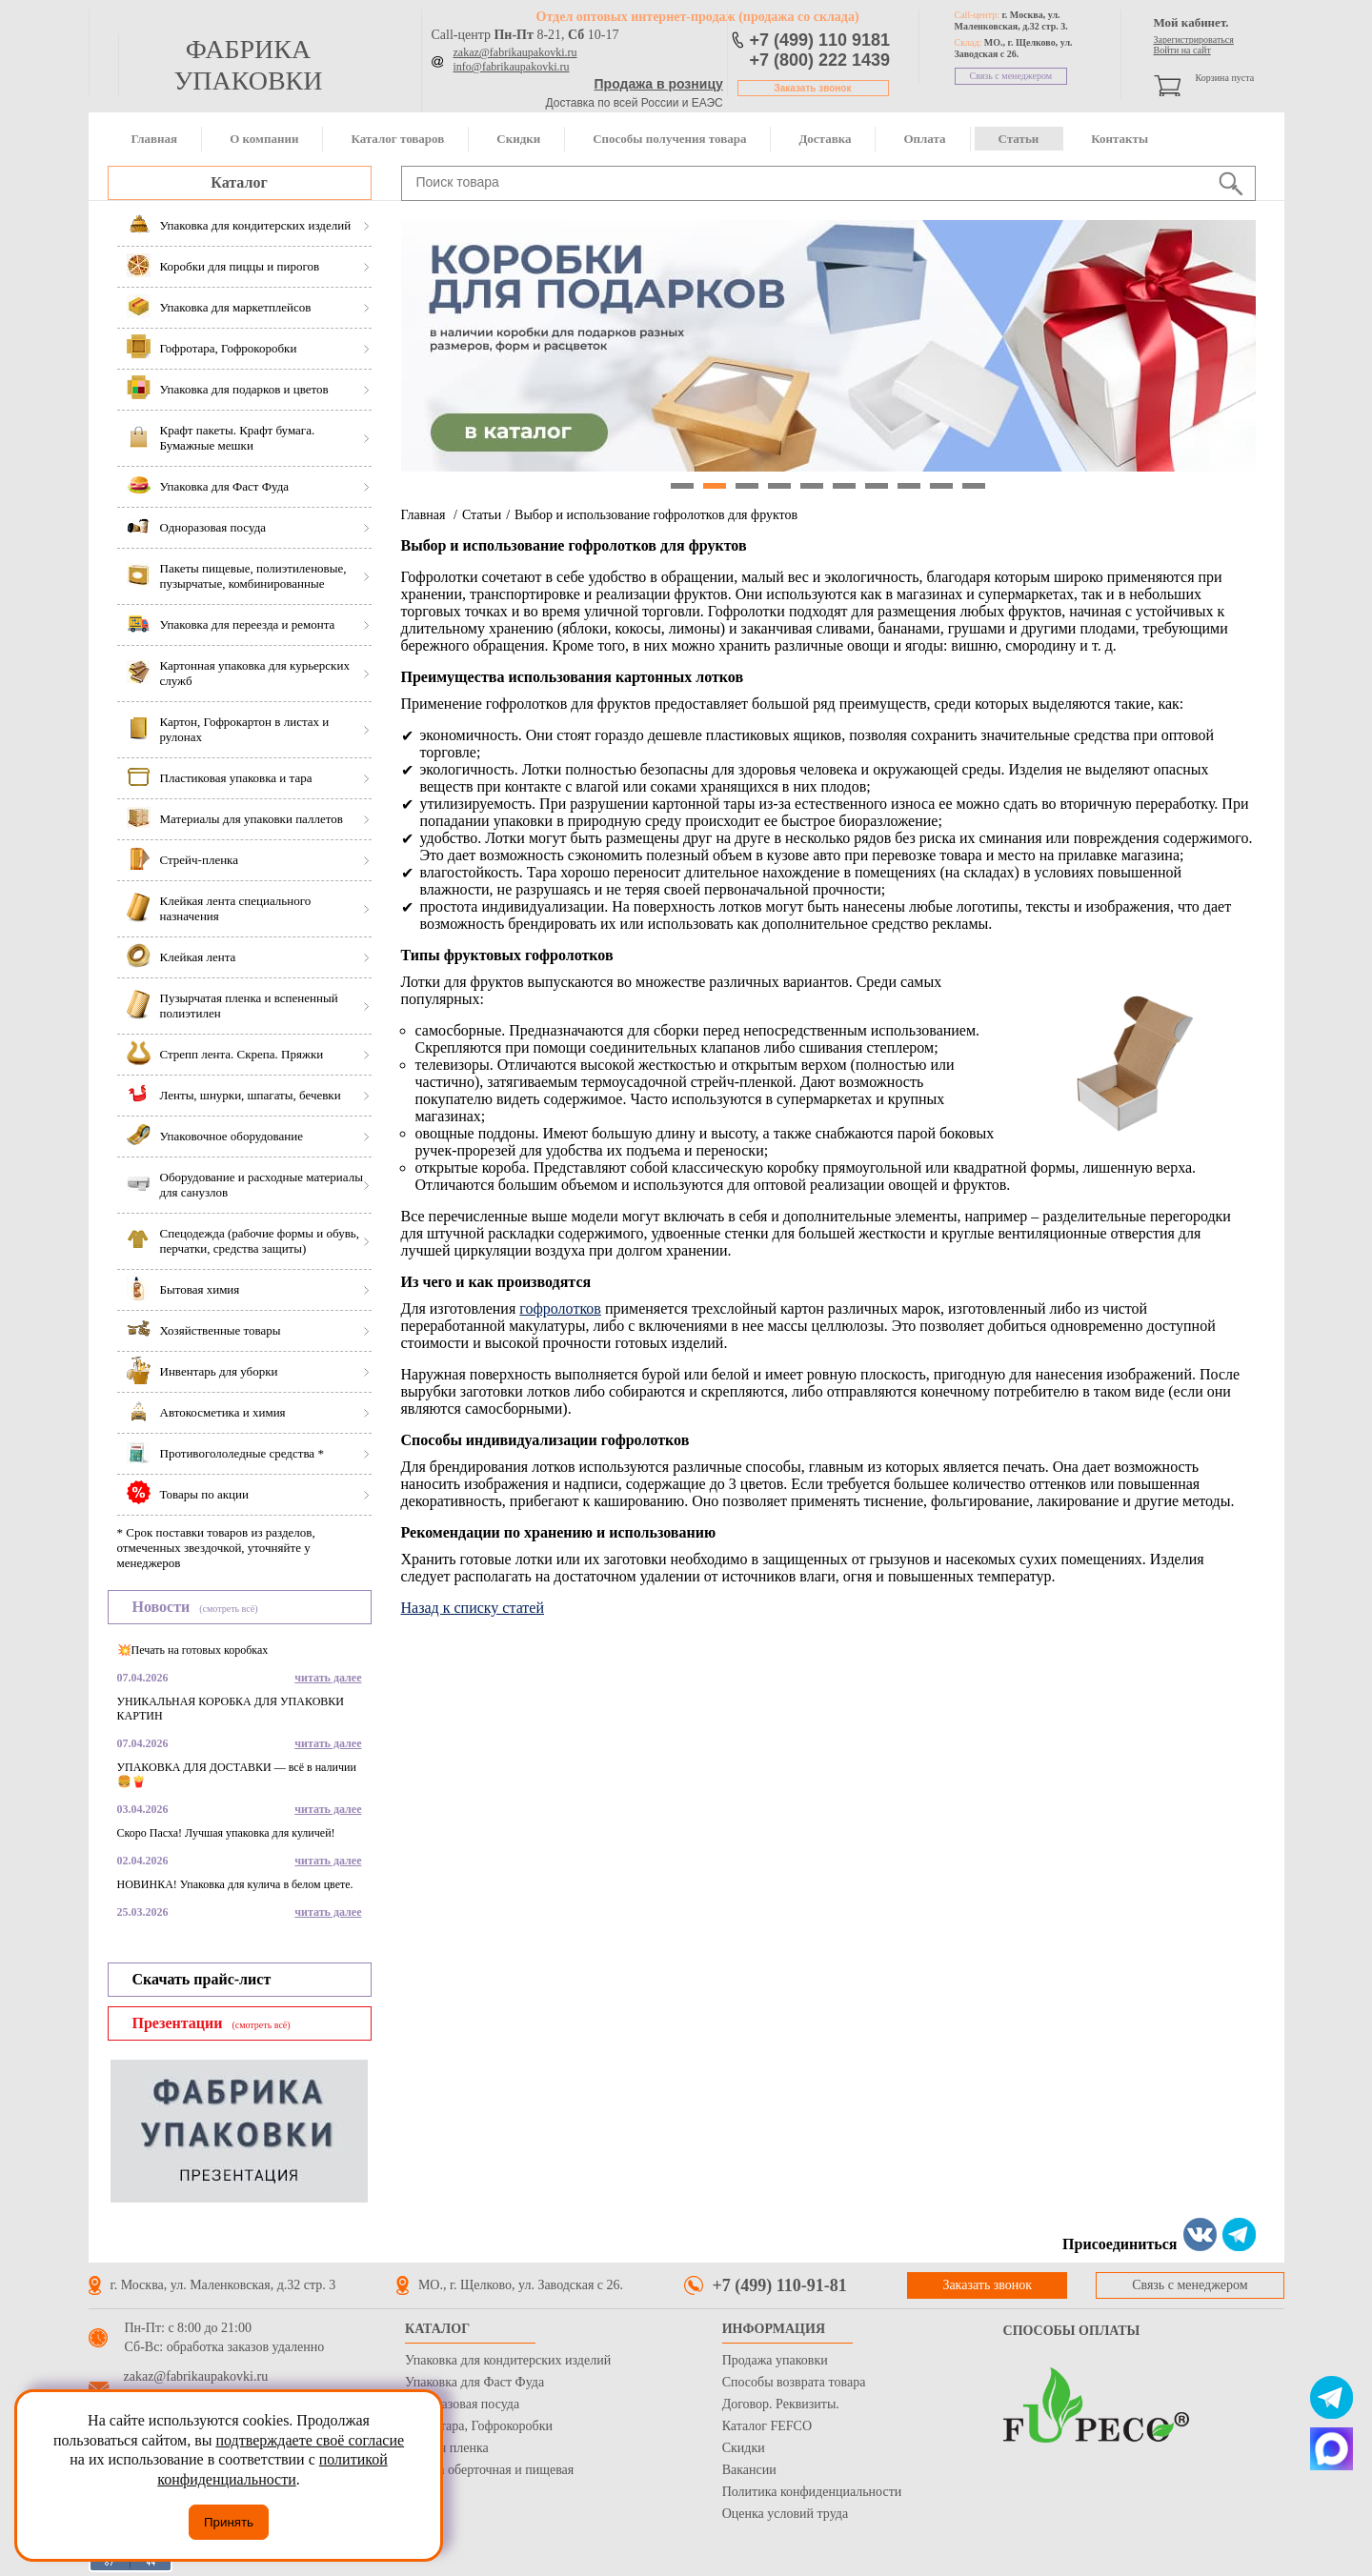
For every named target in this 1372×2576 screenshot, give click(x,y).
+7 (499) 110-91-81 (780, 2285)
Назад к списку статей (473, 1608)
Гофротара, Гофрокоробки (479, 2426)
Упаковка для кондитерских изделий (508, 2360)
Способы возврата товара (794, 2382)
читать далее (327, 1677)
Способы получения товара (669, 138)
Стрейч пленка (447, 2448)
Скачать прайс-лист (202, 1979)
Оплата (924, 138)
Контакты (1119, 138)
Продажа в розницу (659, 83)
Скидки (518, 138)
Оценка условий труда (785, 2513)
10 (973, 486)
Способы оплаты (1071, 2331)
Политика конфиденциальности (812, 2492)
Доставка (824, 138)
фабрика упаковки (247, 64)
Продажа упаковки (775, 2360)
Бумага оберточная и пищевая (489, 2470)
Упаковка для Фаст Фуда (474, 2382)
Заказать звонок (813, 88)
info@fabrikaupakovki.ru (512, 66)
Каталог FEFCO (767, 2426)
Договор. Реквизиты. (780, 2404)
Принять (228, 2522)
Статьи (1019, 138)
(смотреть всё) (228, 1608)
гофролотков (560, 1308)
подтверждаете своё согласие (309, 2440)
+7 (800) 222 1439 (820, 60)
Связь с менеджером (1011, 75)
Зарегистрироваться (1194, 39)
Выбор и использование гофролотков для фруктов (655, 515)
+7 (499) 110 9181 (820, 40)
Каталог (239, 182)
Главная (154, 138)
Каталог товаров (397, 138)
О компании (264, 138)
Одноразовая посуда (462, 2404)
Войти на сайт (1182, 50)
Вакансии (749, 2470)
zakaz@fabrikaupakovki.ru (515, 52)
